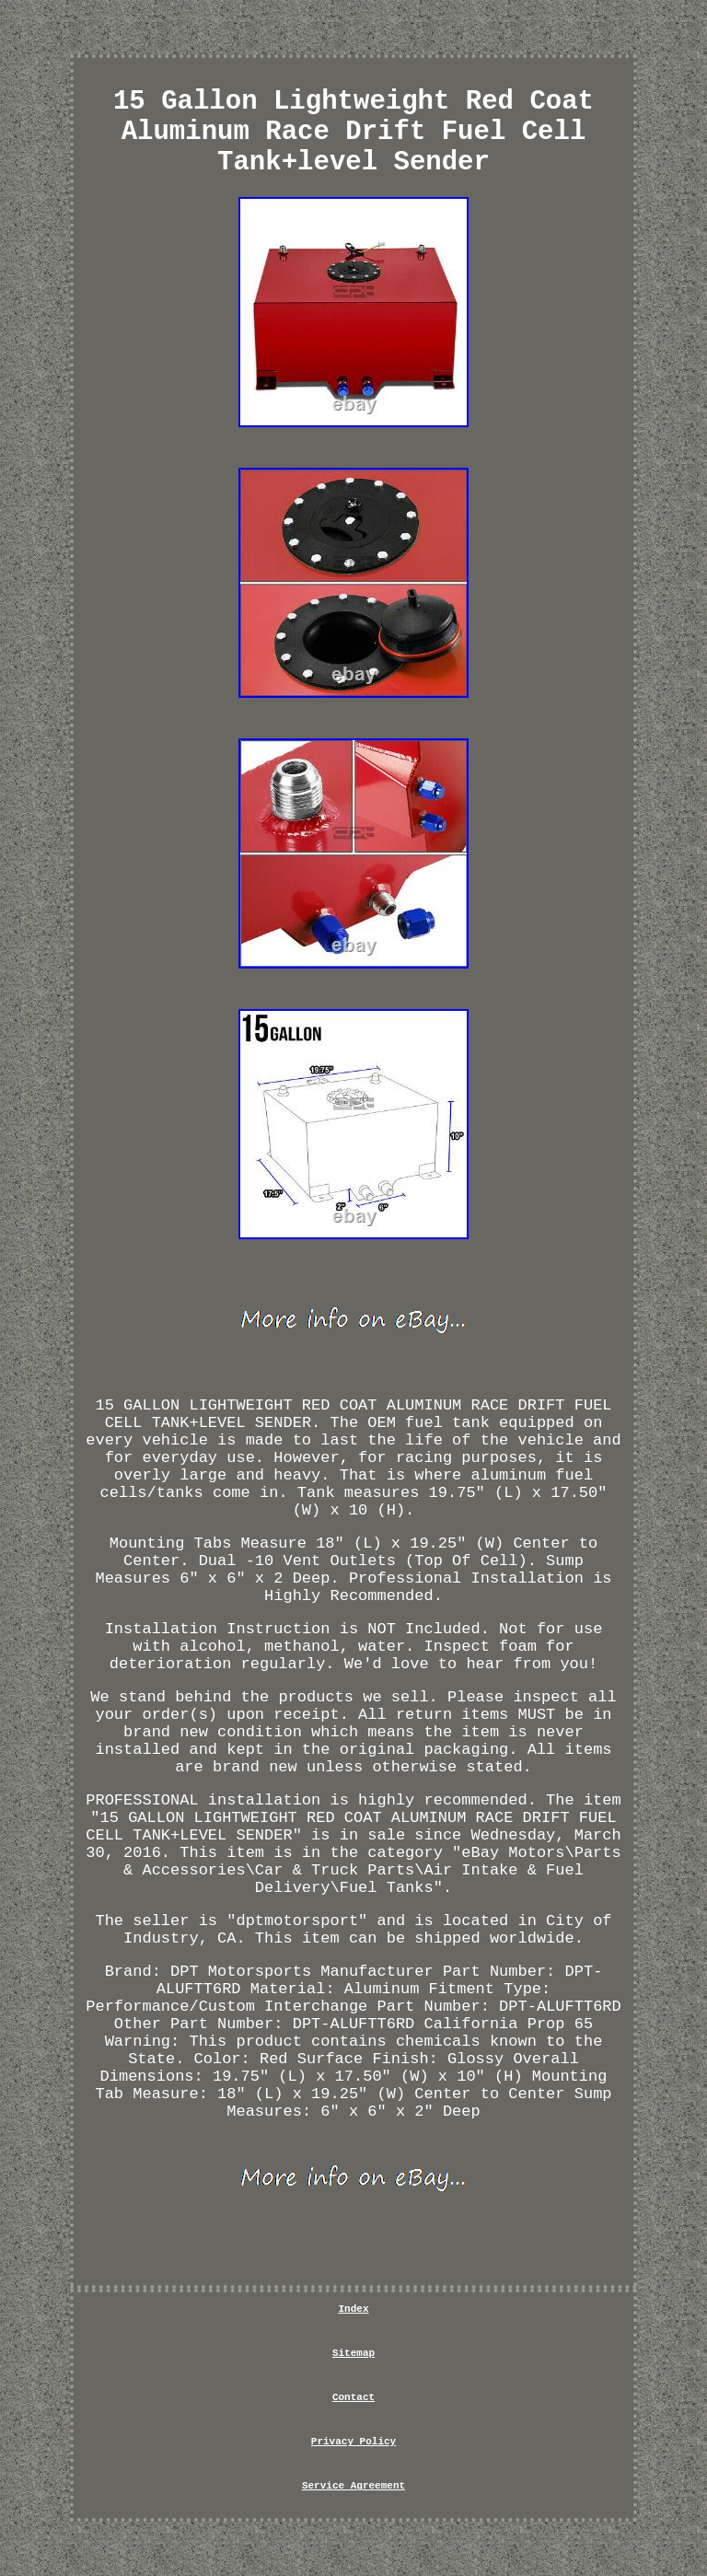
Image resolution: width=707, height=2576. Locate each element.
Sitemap (353, 2353)
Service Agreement (353, 2485)
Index (353, 2309)
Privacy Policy (353, 2441)
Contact (353, 2397)
